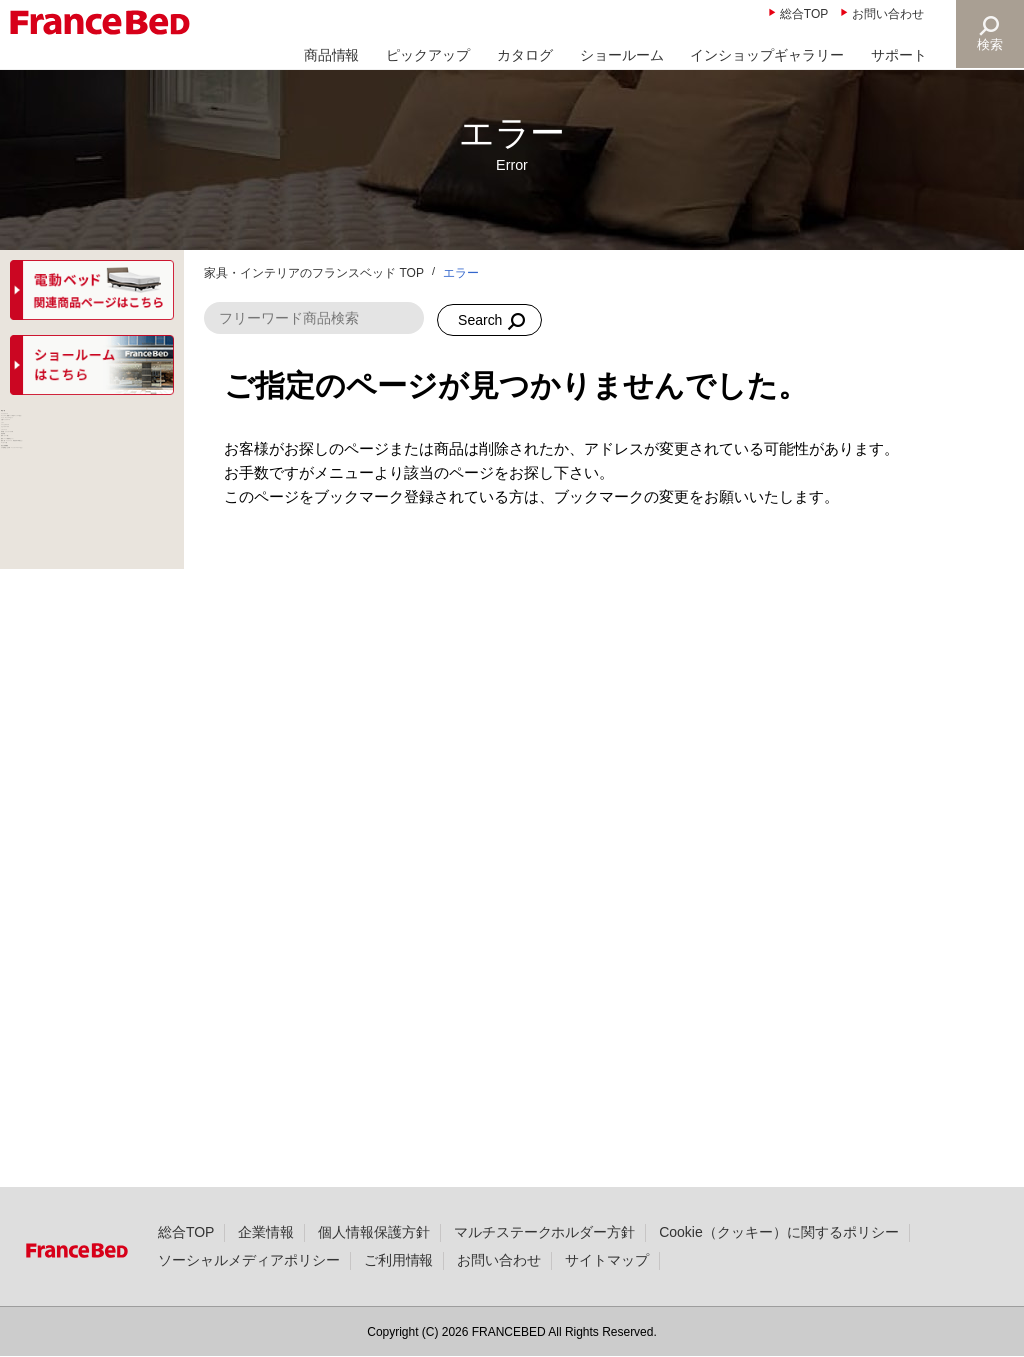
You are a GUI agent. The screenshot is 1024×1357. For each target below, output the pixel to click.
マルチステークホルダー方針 (545, 1263)
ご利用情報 (399, 1291)
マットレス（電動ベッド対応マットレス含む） (91, 509)
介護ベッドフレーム (77, 608)
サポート (899, 55)
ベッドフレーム (63, 464)
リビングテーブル (70, 717)
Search (480, 320)
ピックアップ (428, 55)
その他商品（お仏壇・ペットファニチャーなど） (91, 1123)
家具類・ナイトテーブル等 (91, 798)
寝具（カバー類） (70, 879)
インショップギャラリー (767, 55)
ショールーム (622, 55)
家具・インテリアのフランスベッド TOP (314, 273)
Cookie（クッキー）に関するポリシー (778, 1263)
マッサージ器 (56, 1042)
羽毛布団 (42, 843)
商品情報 (332, 55)
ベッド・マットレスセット (91, 563)
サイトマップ (607, 1291)
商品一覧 (42, 427)
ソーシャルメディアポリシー (249, 1291)
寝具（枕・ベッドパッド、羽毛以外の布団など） (84, 988)
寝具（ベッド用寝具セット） (91, 925)
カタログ (525, 55)
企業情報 (266, 1263)
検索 (990, 44)
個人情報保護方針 (374, 1263)
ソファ (35, 644)
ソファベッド (56, 753)
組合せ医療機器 (63, 1078)
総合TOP (804, 14)
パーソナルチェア (70, 681)
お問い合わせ (888, 14)
